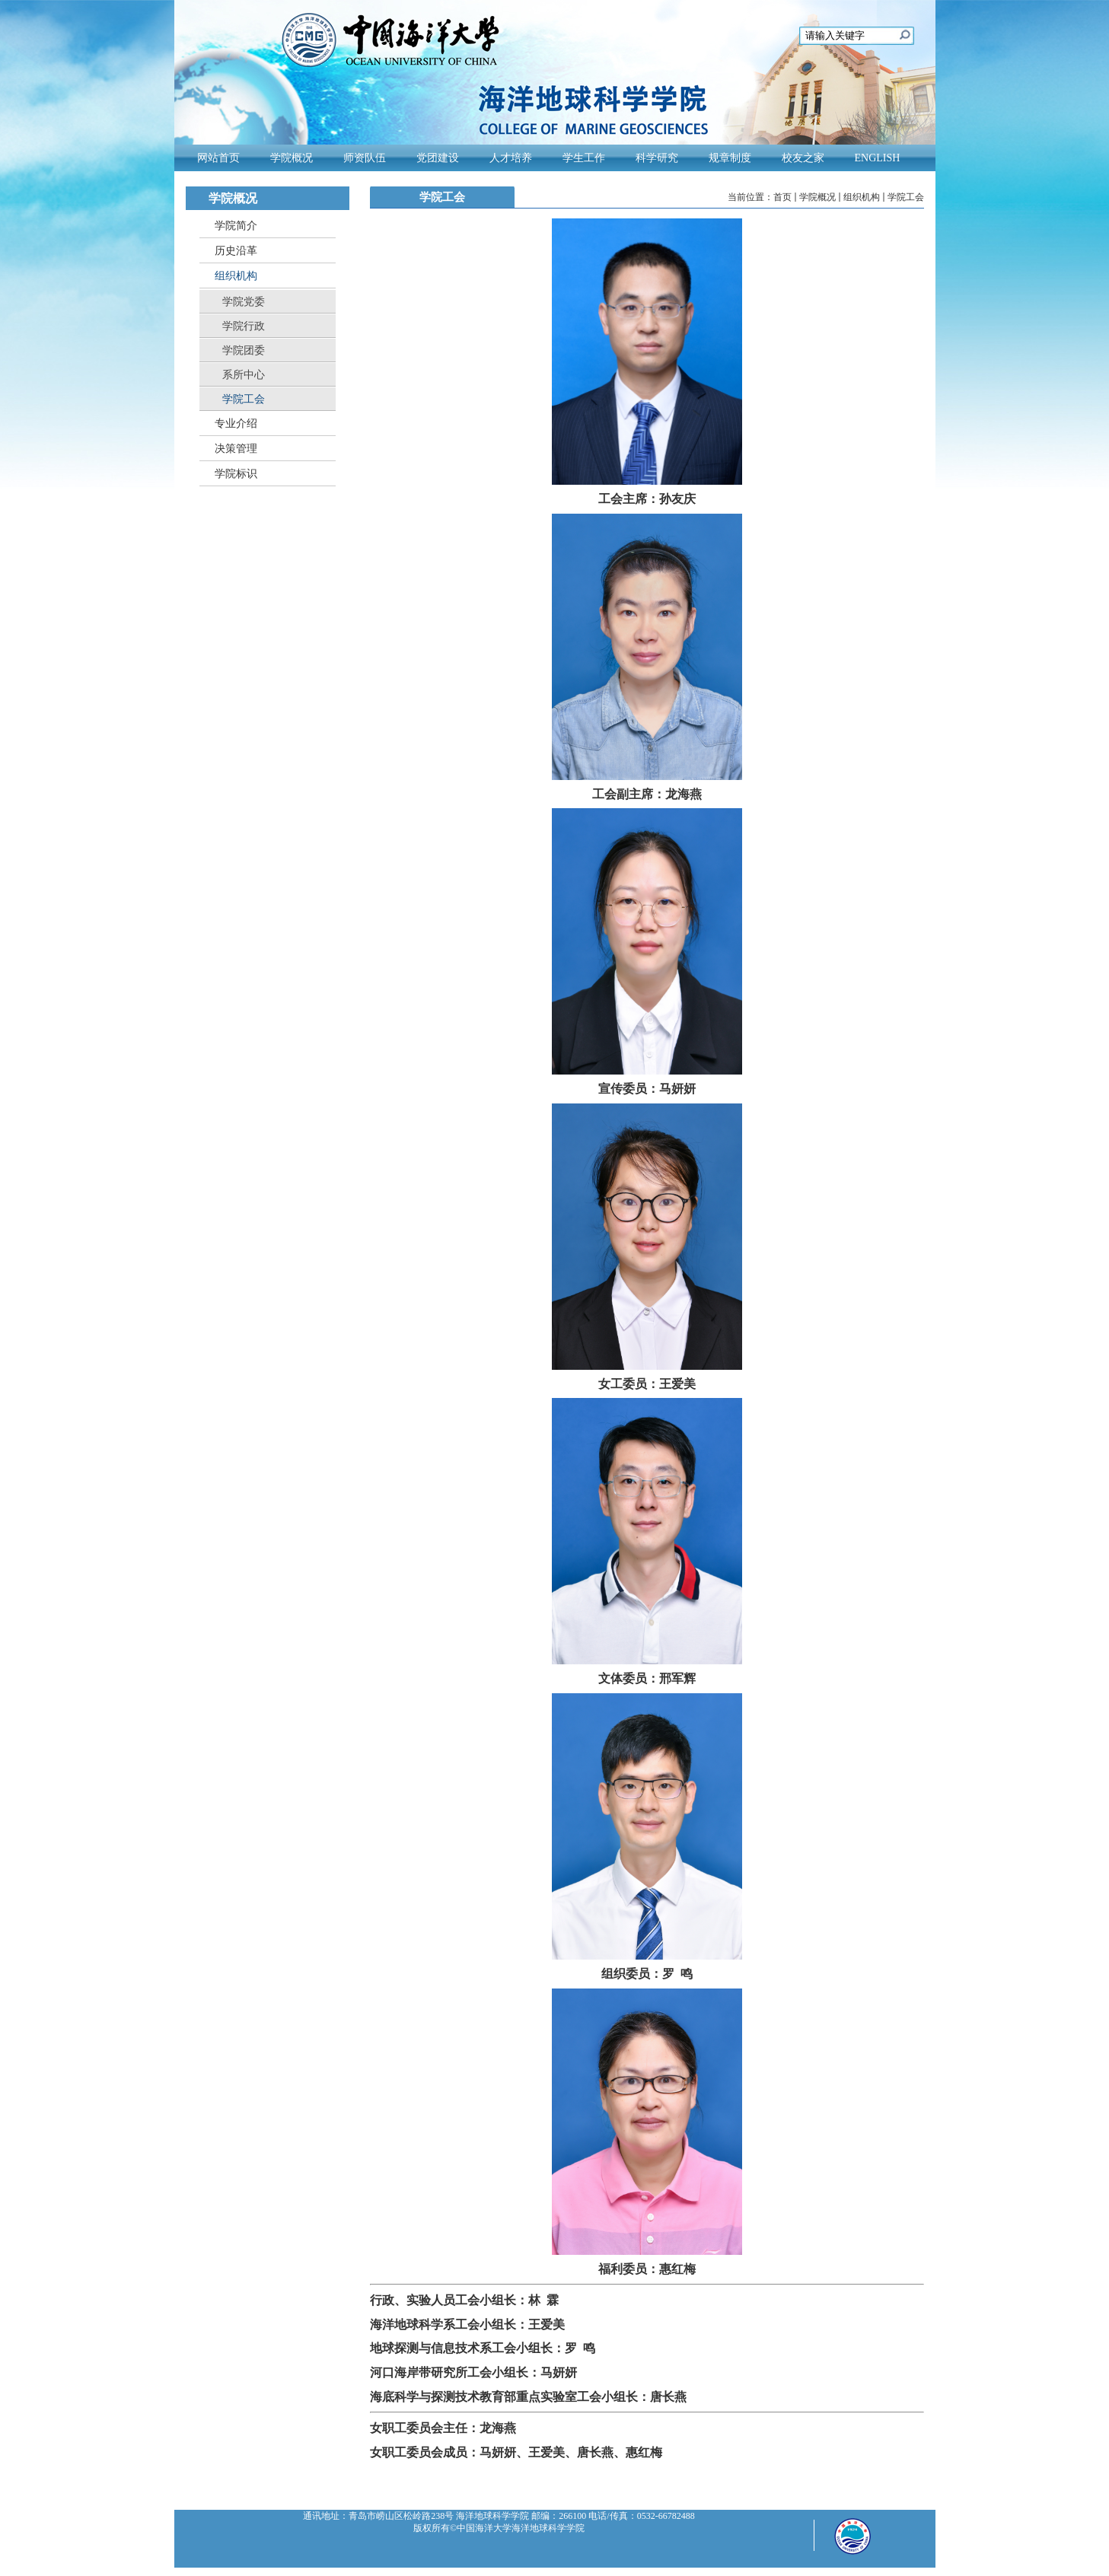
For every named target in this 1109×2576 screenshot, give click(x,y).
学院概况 (817, 197)
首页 (782, 197)
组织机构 (861, 197)
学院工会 (906, 197)
